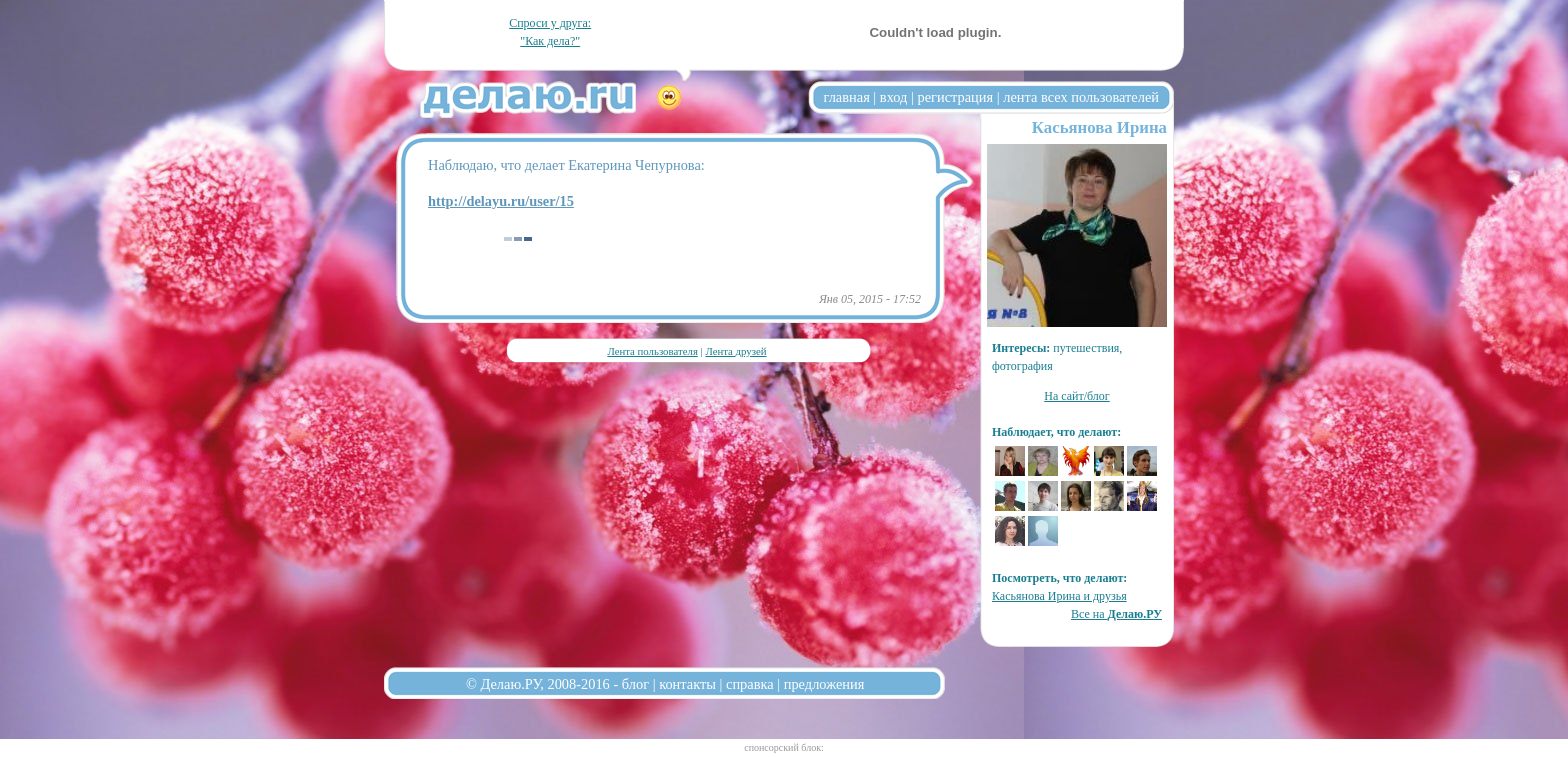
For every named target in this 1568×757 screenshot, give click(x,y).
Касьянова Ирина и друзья (1059, 596)
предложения (824, 684)
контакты (687, 684)
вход (894, 97)
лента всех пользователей (1081, 97)
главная (847, 97)
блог (635, 684)
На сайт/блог (1077, 396)
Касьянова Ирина (1099, 127)
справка (750, 684)
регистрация (955, 97)
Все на (1116, 614)
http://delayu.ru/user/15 (501, 201)
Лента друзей (735, 351)
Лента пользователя (652, 351)
